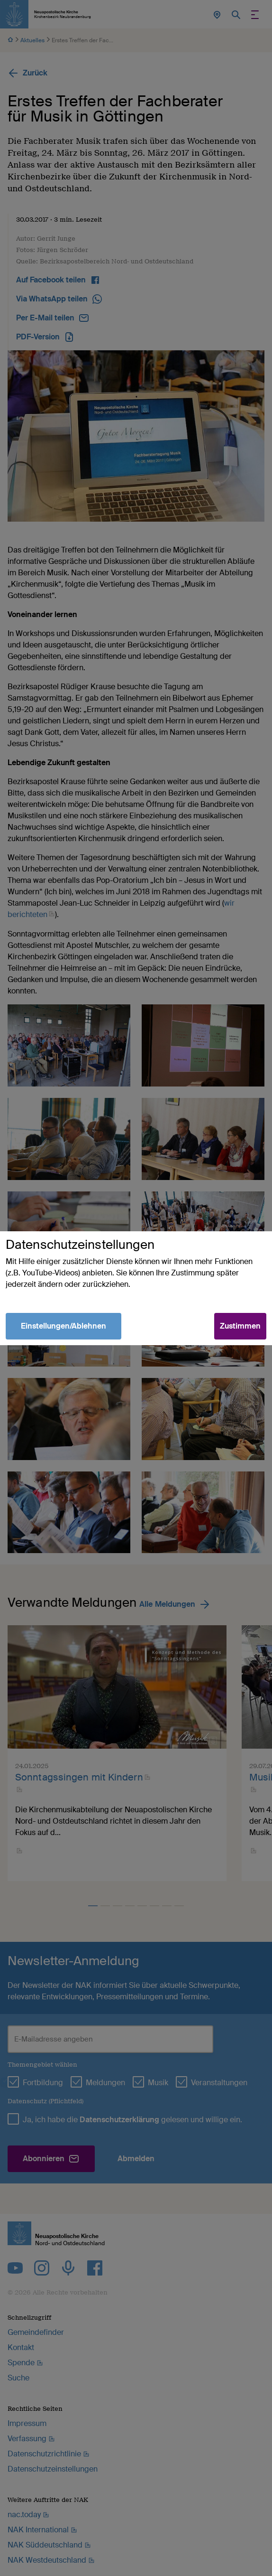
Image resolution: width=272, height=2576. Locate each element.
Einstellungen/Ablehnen (63, 1326)
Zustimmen (240, 1326)
